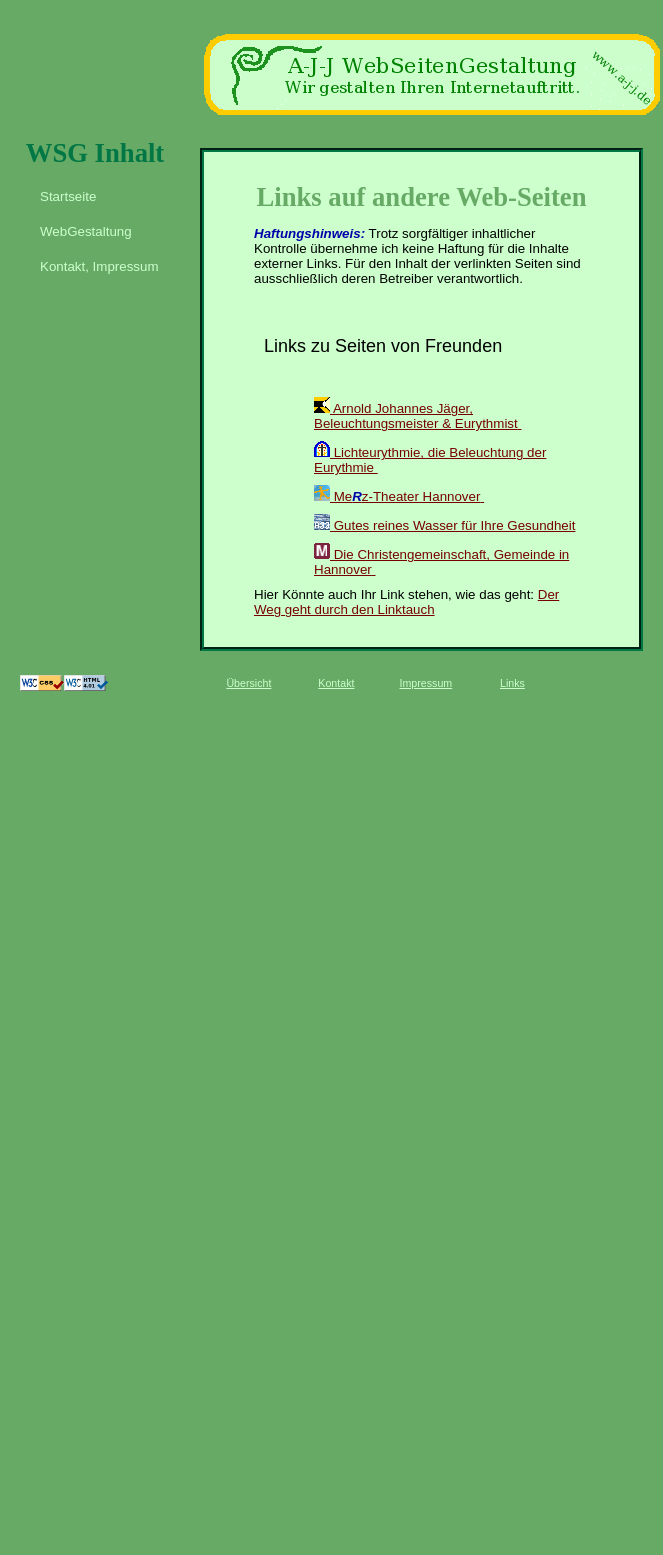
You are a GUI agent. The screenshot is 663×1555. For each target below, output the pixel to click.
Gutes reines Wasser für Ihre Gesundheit (444, 525)
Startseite (68, 196)
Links (512, 683)
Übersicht (248, 683)
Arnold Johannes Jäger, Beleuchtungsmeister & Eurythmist (416, 416)
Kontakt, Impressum (99, 266)
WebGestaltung (86, 231)
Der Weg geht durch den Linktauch (406, 602)
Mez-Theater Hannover (397, 496)
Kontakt (336, 683)
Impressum (426, 683)
